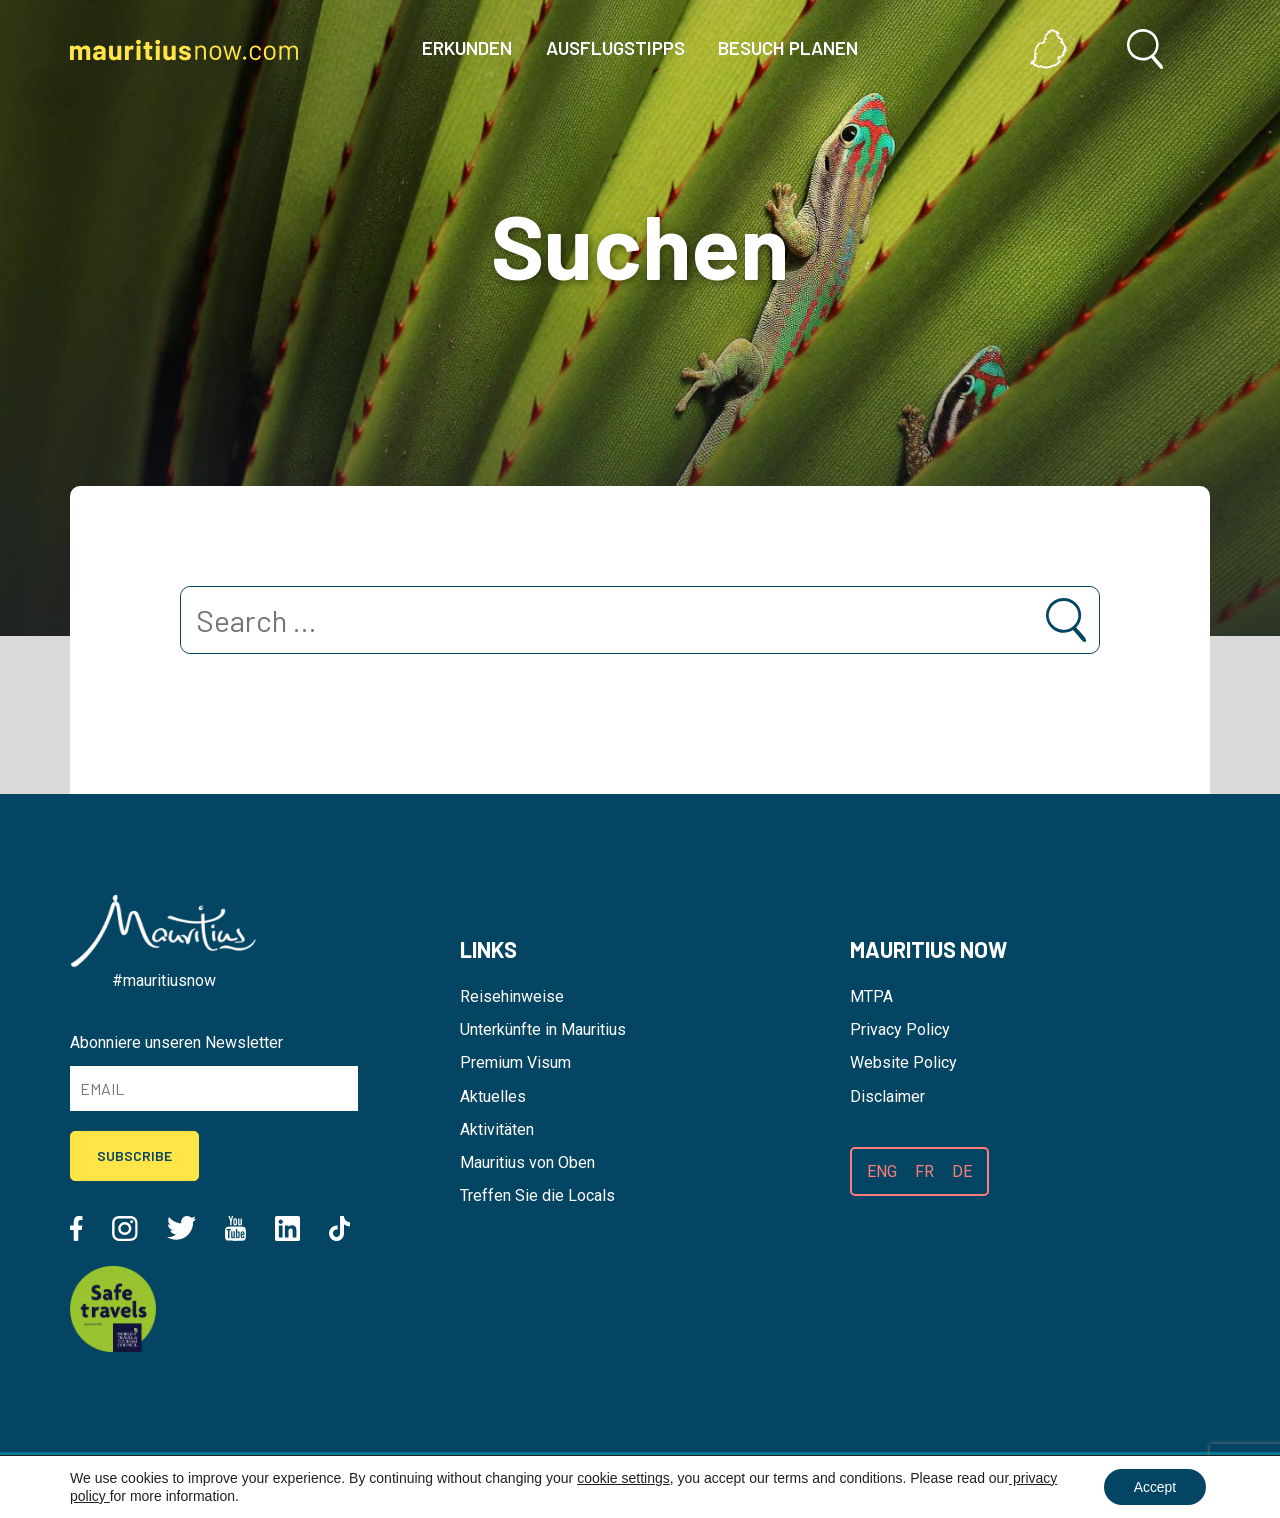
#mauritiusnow (164, 980)
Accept (1154, 1487)
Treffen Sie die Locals (537, 1195)
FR (924, 1171)
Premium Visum (515, 1062)
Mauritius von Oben (527, 1162)
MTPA (871, 996)
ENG (882, 1171)
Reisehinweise (512, 996)
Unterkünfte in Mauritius (543, 1029)
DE (962, 1171)
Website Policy (903, 1062)
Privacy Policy (900, 1029)
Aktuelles (493, 1096)
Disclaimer (887, 1096)
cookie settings (623, 1478)
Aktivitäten (497, 1129)
